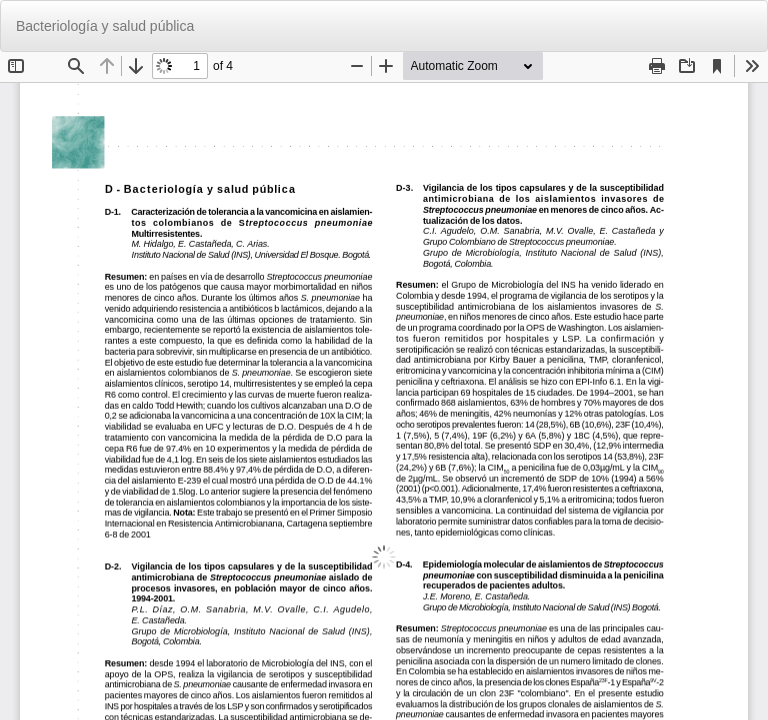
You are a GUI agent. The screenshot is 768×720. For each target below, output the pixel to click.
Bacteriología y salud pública (105, 26)
